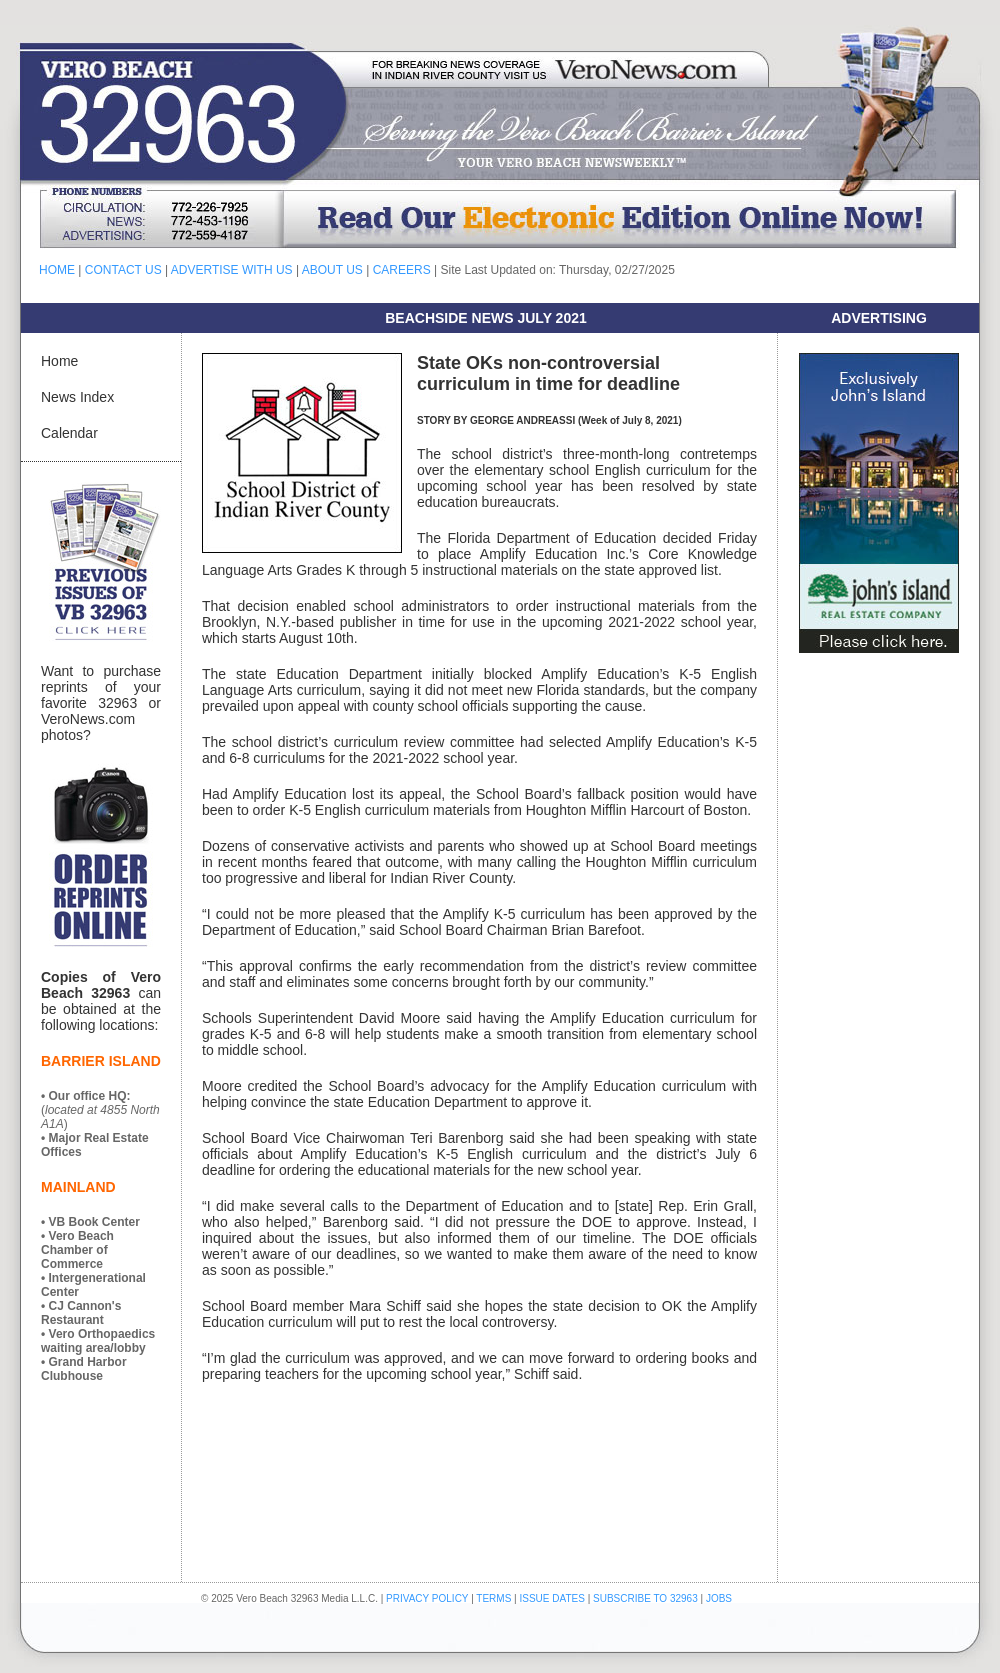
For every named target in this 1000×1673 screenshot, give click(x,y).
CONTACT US (123, 270)
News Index (77, 397)
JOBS (719, 1598)
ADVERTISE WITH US (232, 270)
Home (59, 361)
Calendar (69, 433)
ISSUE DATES (552, 1598)
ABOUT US (332, 270)
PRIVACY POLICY (427, 1598)
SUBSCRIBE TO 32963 (646, 1598)
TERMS (493, 1598)
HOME (57, 270)
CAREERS (402, 270)
